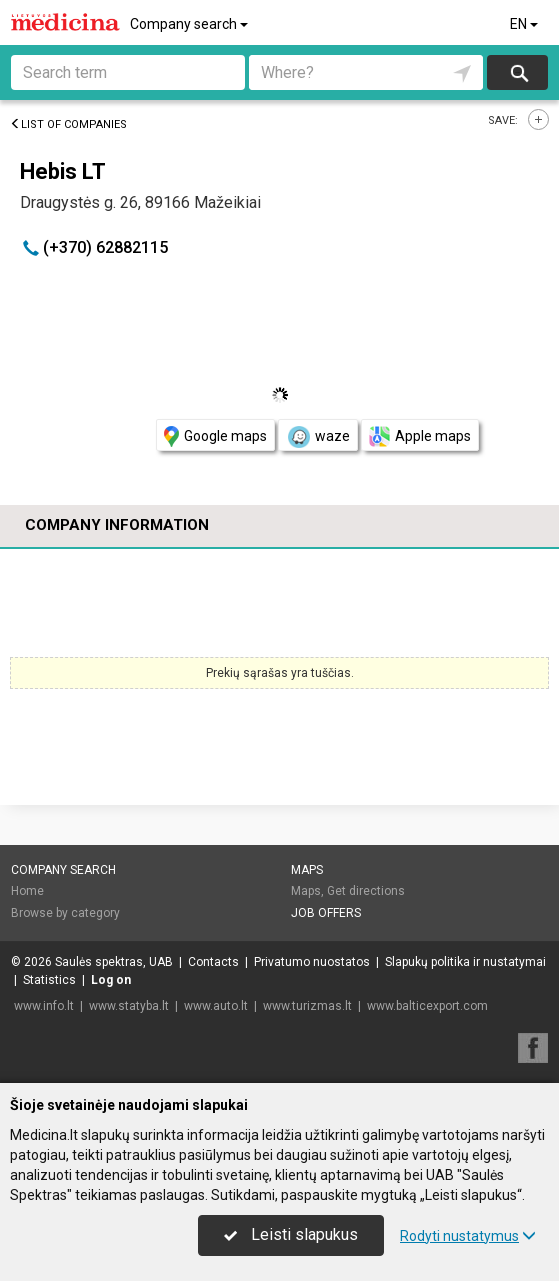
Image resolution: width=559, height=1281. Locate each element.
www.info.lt (44, 1006)
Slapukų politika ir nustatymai (465, 962)
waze (318, 437)
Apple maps (420, 436)
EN (525, 24)
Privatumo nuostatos (312, 962)
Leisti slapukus (291, 1234)
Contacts (213, 962)
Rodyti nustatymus (468, 1236)
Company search (190, 24)
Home (27, 891)
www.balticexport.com (427, 1006)
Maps (307, 870)
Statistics (49, 980)
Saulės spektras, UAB (114, 962)
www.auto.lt (216, 1006)
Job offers (326, 913)
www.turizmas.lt (307, 1006)
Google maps (215, 436)
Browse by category (65, 913)
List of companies (68, 124)
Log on (111, 980)
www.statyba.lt (129, 1006)
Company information (117, 525)
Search (517, 72)
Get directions (366, 891)
